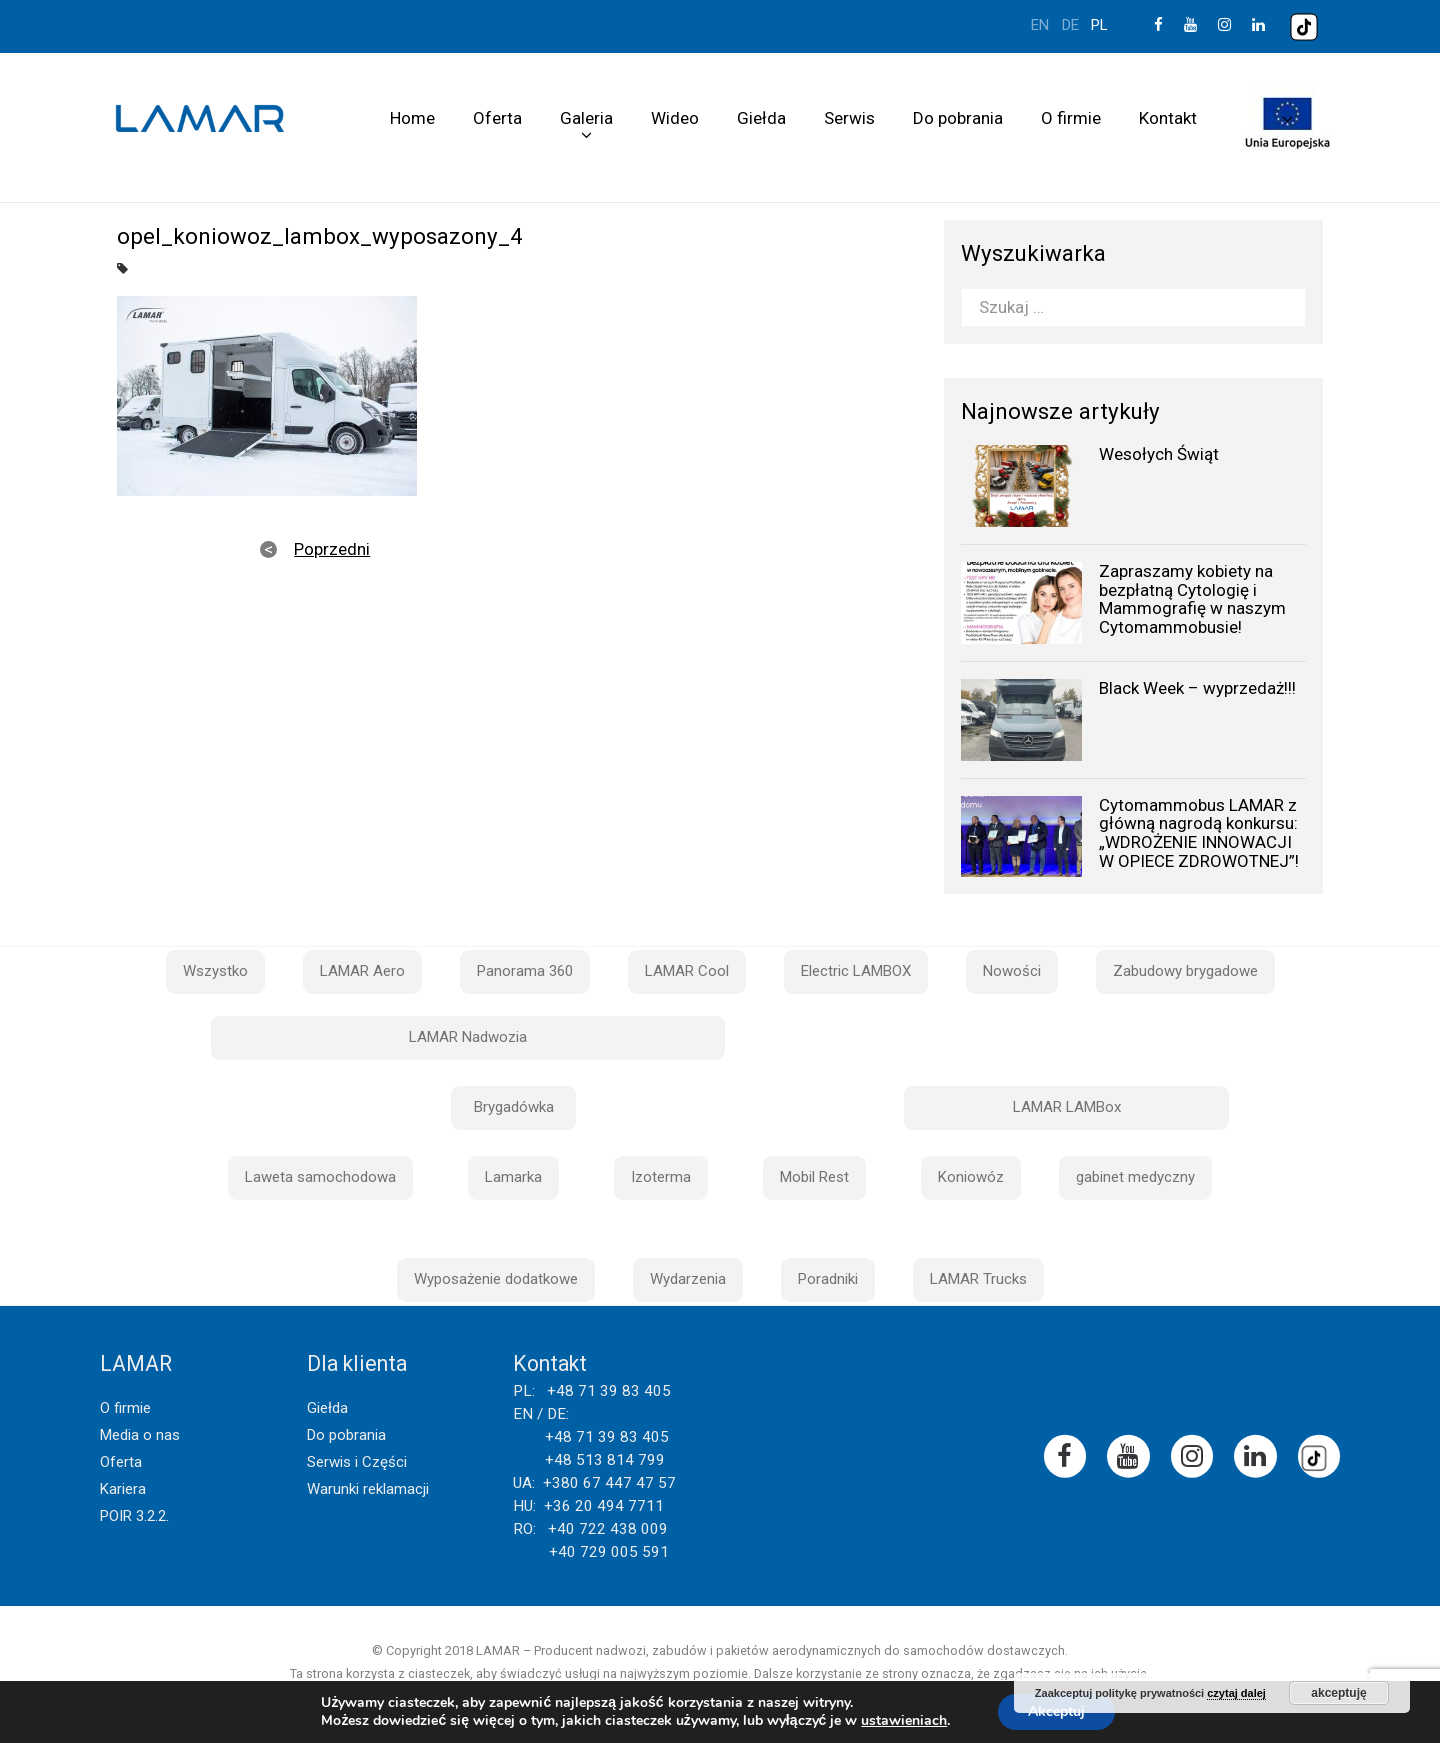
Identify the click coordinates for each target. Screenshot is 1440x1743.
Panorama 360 (525, 971)
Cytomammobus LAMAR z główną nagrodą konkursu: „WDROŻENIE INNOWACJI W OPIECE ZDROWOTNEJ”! (1199, 833)
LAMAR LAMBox (1067, 1107)
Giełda (761, 118)
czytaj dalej (1236, 1693)
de (1070, 25)
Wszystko (215, 971)
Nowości (1012, 971)
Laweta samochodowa (320, 1177)
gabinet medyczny (1135, 1177)
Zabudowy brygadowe (1185, 971)
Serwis (849, 118)
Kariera (123, 1489)
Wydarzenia (688, 1279)
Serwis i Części (357, 1462)
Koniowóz (971, 1177)
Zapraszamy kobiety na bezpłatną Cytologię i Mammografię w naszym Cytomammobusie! (1192, 599)
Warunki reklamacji (368, 1489)
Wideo (675, 118)
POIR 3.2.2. (134, 1516)
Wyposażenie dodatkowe (496, 1279)
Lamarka (513, 1177)
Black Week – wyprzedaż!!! (1197, 688)
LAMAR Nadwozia (468, 1037)
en (1040, 25)
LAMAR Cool (687, 971)
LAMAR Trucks (978, 1279)
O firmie (1071, 118)
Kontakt (1168, 118)
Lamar (200, 119)
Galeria (586, 118)
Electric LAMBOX (856, 971)
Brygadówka (514, 1107)
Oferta (497, 118)
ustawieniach (904, 1721)
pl (1099, 25)
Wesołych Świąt (1159, 454)
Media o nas (140, 1435)
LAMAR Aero (362, 971)
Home (412, 118)
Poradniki (828, 1279)
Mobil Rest (814, 1177)
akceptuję (1338, 1693)
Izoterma (661, 1177)
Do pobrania (958, 118)
